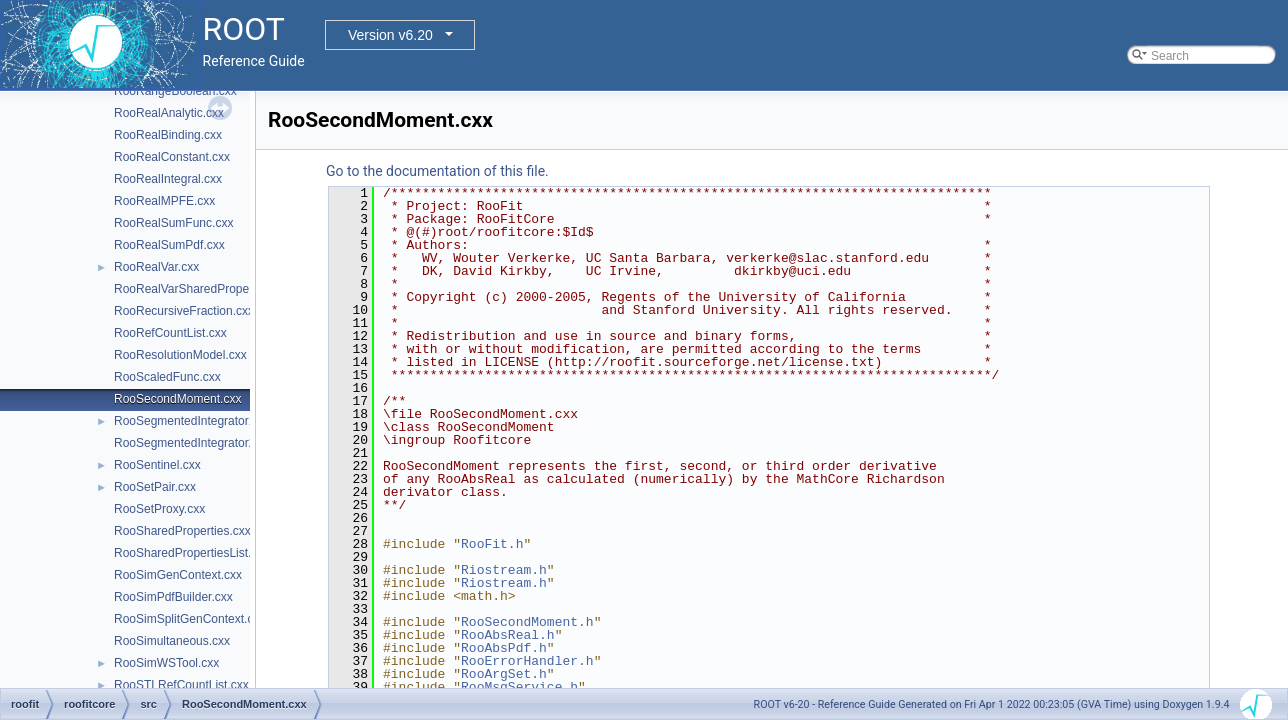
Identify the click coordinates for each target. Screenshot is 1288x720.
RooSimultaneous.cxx (172, 641)
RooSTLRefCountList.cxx (181, 685)
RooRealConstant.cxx (172, 157)
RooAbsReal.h (508, 635)
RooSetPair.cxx (155, 487)
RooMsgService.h (519, 687)
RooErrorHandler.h (527, 661)
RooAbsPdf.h (504, 648)
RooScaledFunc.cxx (167, 377)
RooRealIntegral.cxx (168, 179)
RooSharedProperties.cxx (182, 531)
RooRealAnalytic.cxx (169, 113)
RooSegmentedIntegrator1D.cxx (199, 421)
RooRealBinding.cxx (168, 135)
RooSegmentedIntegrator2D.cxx (199, 443)
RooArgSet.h (504, 674)
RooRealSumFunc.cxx (173, 223)
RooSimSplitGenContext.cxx (189, 619)
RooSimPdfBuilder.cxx (173, 597)
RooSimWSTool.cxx (166, 663)
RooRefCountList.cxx (170, 333)
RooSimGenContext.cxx (178, 575)
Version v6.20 (390, 35)
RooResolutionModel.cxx (180, 355)
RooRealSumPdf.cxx (169, 245)
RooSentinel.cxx (157, 465)
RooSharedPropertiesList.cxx (191, 553)
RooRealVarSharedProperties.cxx (203, 289)
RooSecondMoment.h (527, 622)
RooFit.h (492, 544)
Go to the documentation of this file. (437, 171)
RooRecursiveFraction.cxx (184, 311)
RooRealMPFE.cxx (164, 201)
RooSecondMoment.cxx (177, 399)
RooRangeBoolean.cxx (175, 91)
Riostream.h (504, 570)
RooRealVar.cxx (156, 267)
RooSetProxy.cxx (159, 509)
